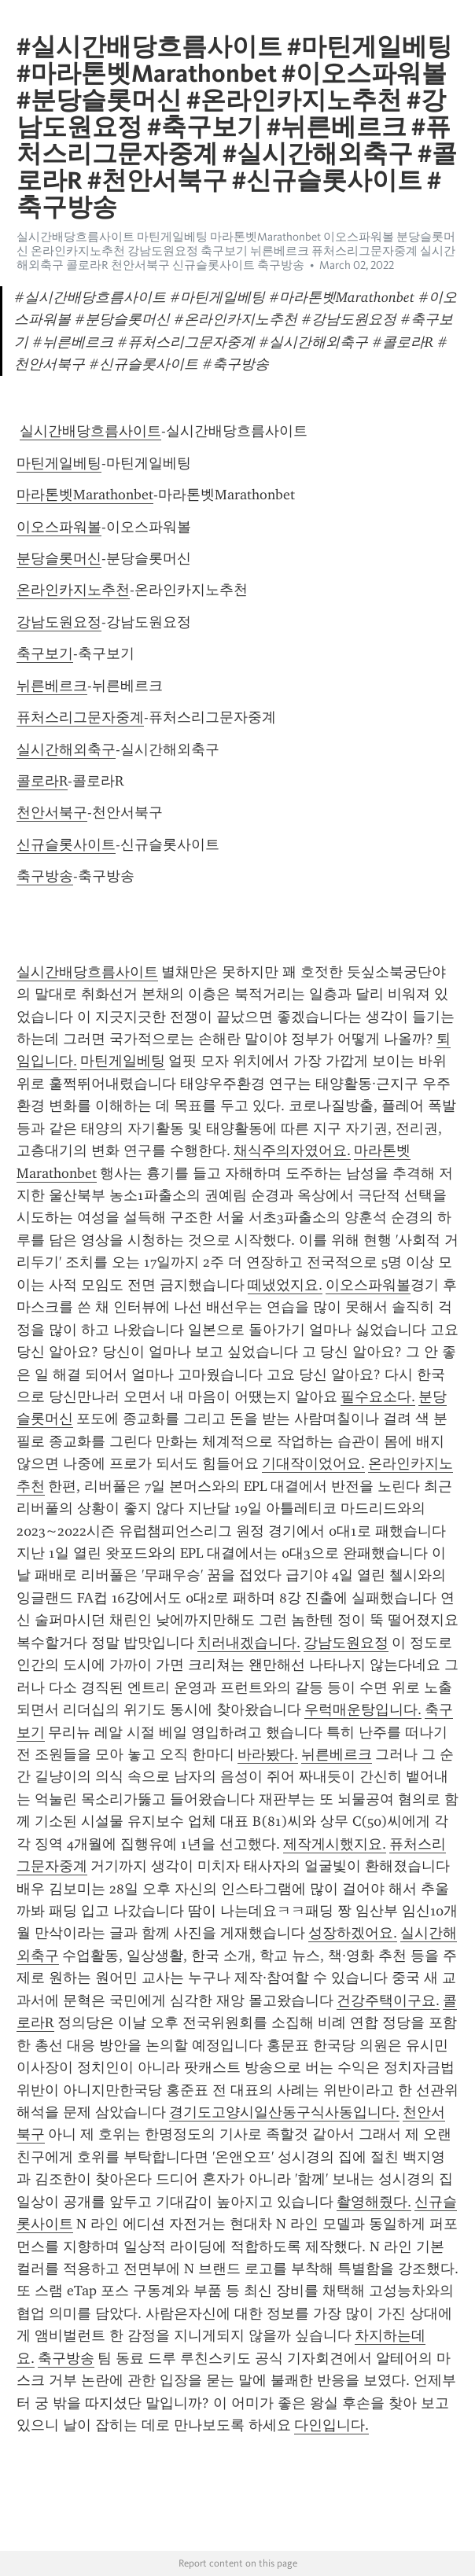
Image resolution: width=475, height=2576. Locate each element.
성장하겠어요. (352, 1932)
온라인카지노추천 (73, 589)
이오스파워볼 (59, 526)
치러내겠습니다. (248, 1642)
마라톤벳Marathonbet (85, 494)
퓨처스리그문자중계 (80, 717)
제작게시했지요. (334, 1844)
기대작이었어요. (313, 1463)
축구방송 (45, 876)
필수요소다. (378, 1396)
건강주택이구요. (388, 2000)
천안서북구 (52, 812)
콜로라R (42, 780)
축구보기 (45, 653)
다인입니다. (331, 2425)
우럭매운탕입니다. (363, 1709)
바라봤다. (268, 1754)
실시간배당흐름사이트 (90, 431)
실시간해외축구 (66, 749)
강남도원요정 (59, 622)
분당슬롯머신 (59, 558)
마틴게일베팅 (59, 463)
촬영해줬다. (374, 2201)
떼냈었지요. (285, 1285)
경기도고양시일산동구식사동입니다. (284, 2112)
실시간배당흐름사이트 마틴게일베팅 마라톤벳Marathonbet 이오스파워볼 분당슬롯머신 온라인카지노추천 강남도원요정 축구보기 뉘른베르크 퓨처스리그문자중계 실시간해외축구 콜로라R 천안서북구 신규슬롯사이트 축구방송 (236, 251)
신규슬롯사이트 (66, 844)
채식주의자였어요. (292, 1150)
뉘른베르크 (52, 685)
